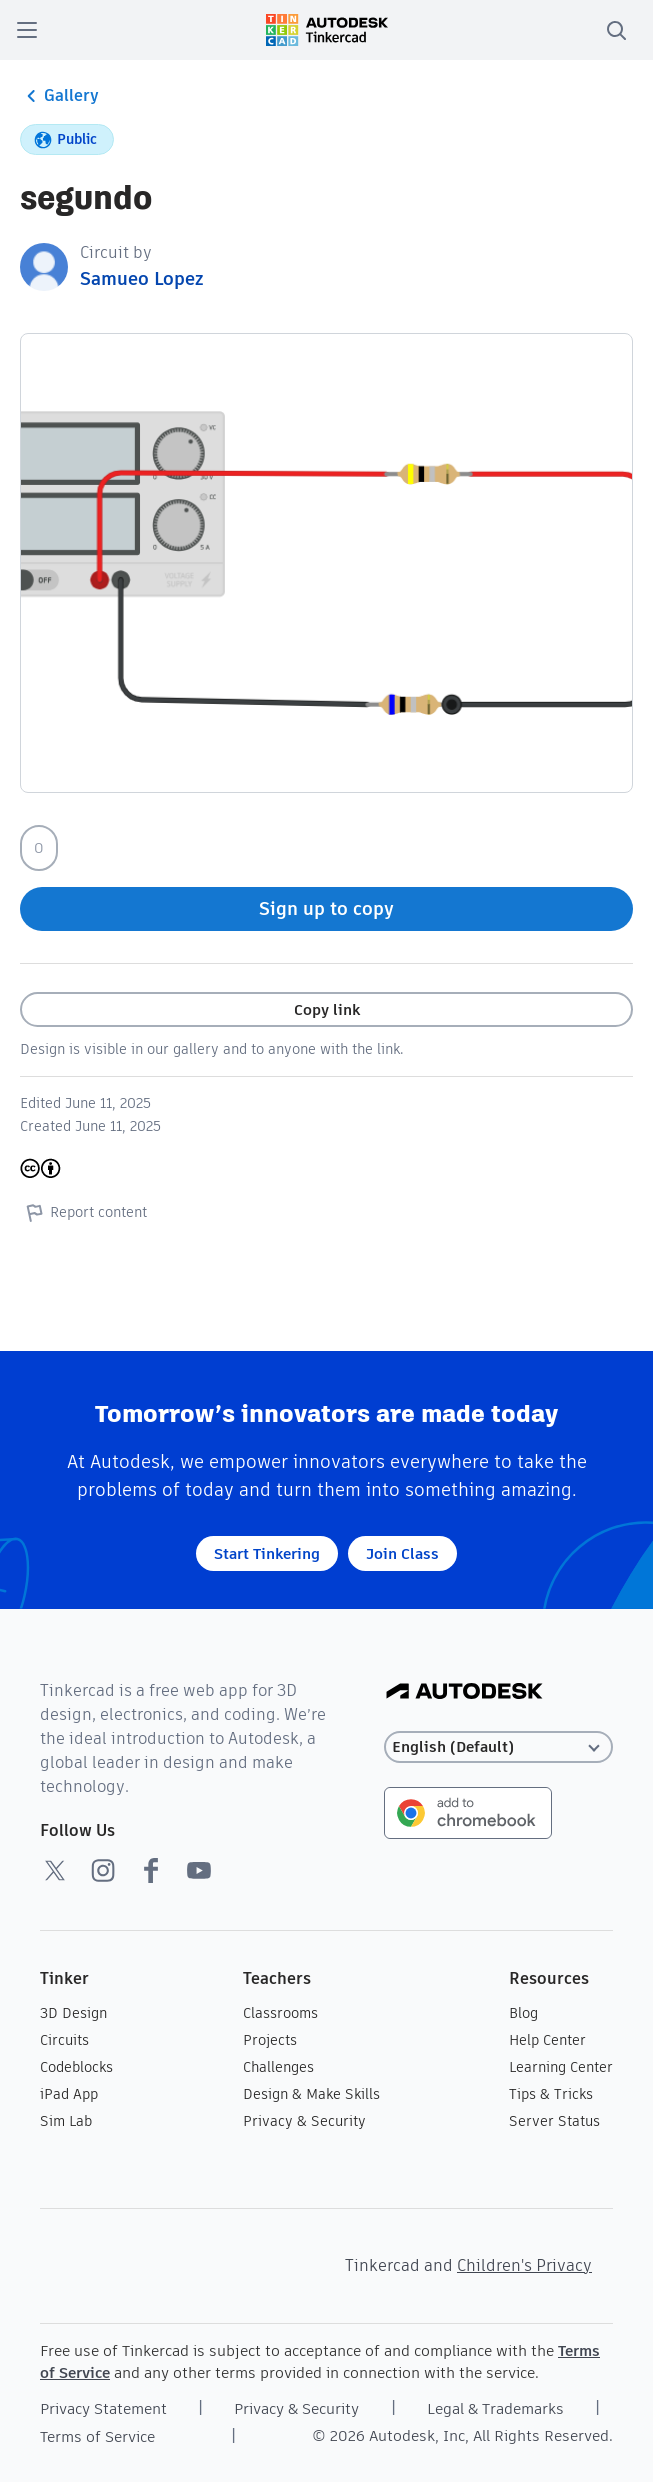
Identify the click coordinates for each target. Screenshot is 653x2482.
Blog (523, 2013)
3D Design (73, 2013)
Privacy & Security (304, 2121)
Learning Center (561, 2067)
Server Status (554, 2121)
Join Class (402, 1553)
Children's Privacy (524, 2265)
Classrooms (280, 2013)
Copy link (327, 1009)
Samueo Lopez (141, 278)
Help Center (547, 2040)
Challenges (278, 2067)
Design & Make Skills (311, 2094)
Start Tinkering (267, 1553)
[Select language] (498, 1747)
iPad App (69, 2094)
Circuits (64, 2040)
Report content (83, 1212)
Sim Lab (66, 2121)
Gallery (59, 96)
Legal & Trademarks (495, 2408)
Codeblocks (76, 2067)
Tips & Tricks (551, 2094)
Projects (270, 2040)
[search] (616, 30)
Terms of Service (97, 2436)
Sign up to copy (326, 908)
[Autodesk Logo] (464, 1692)
